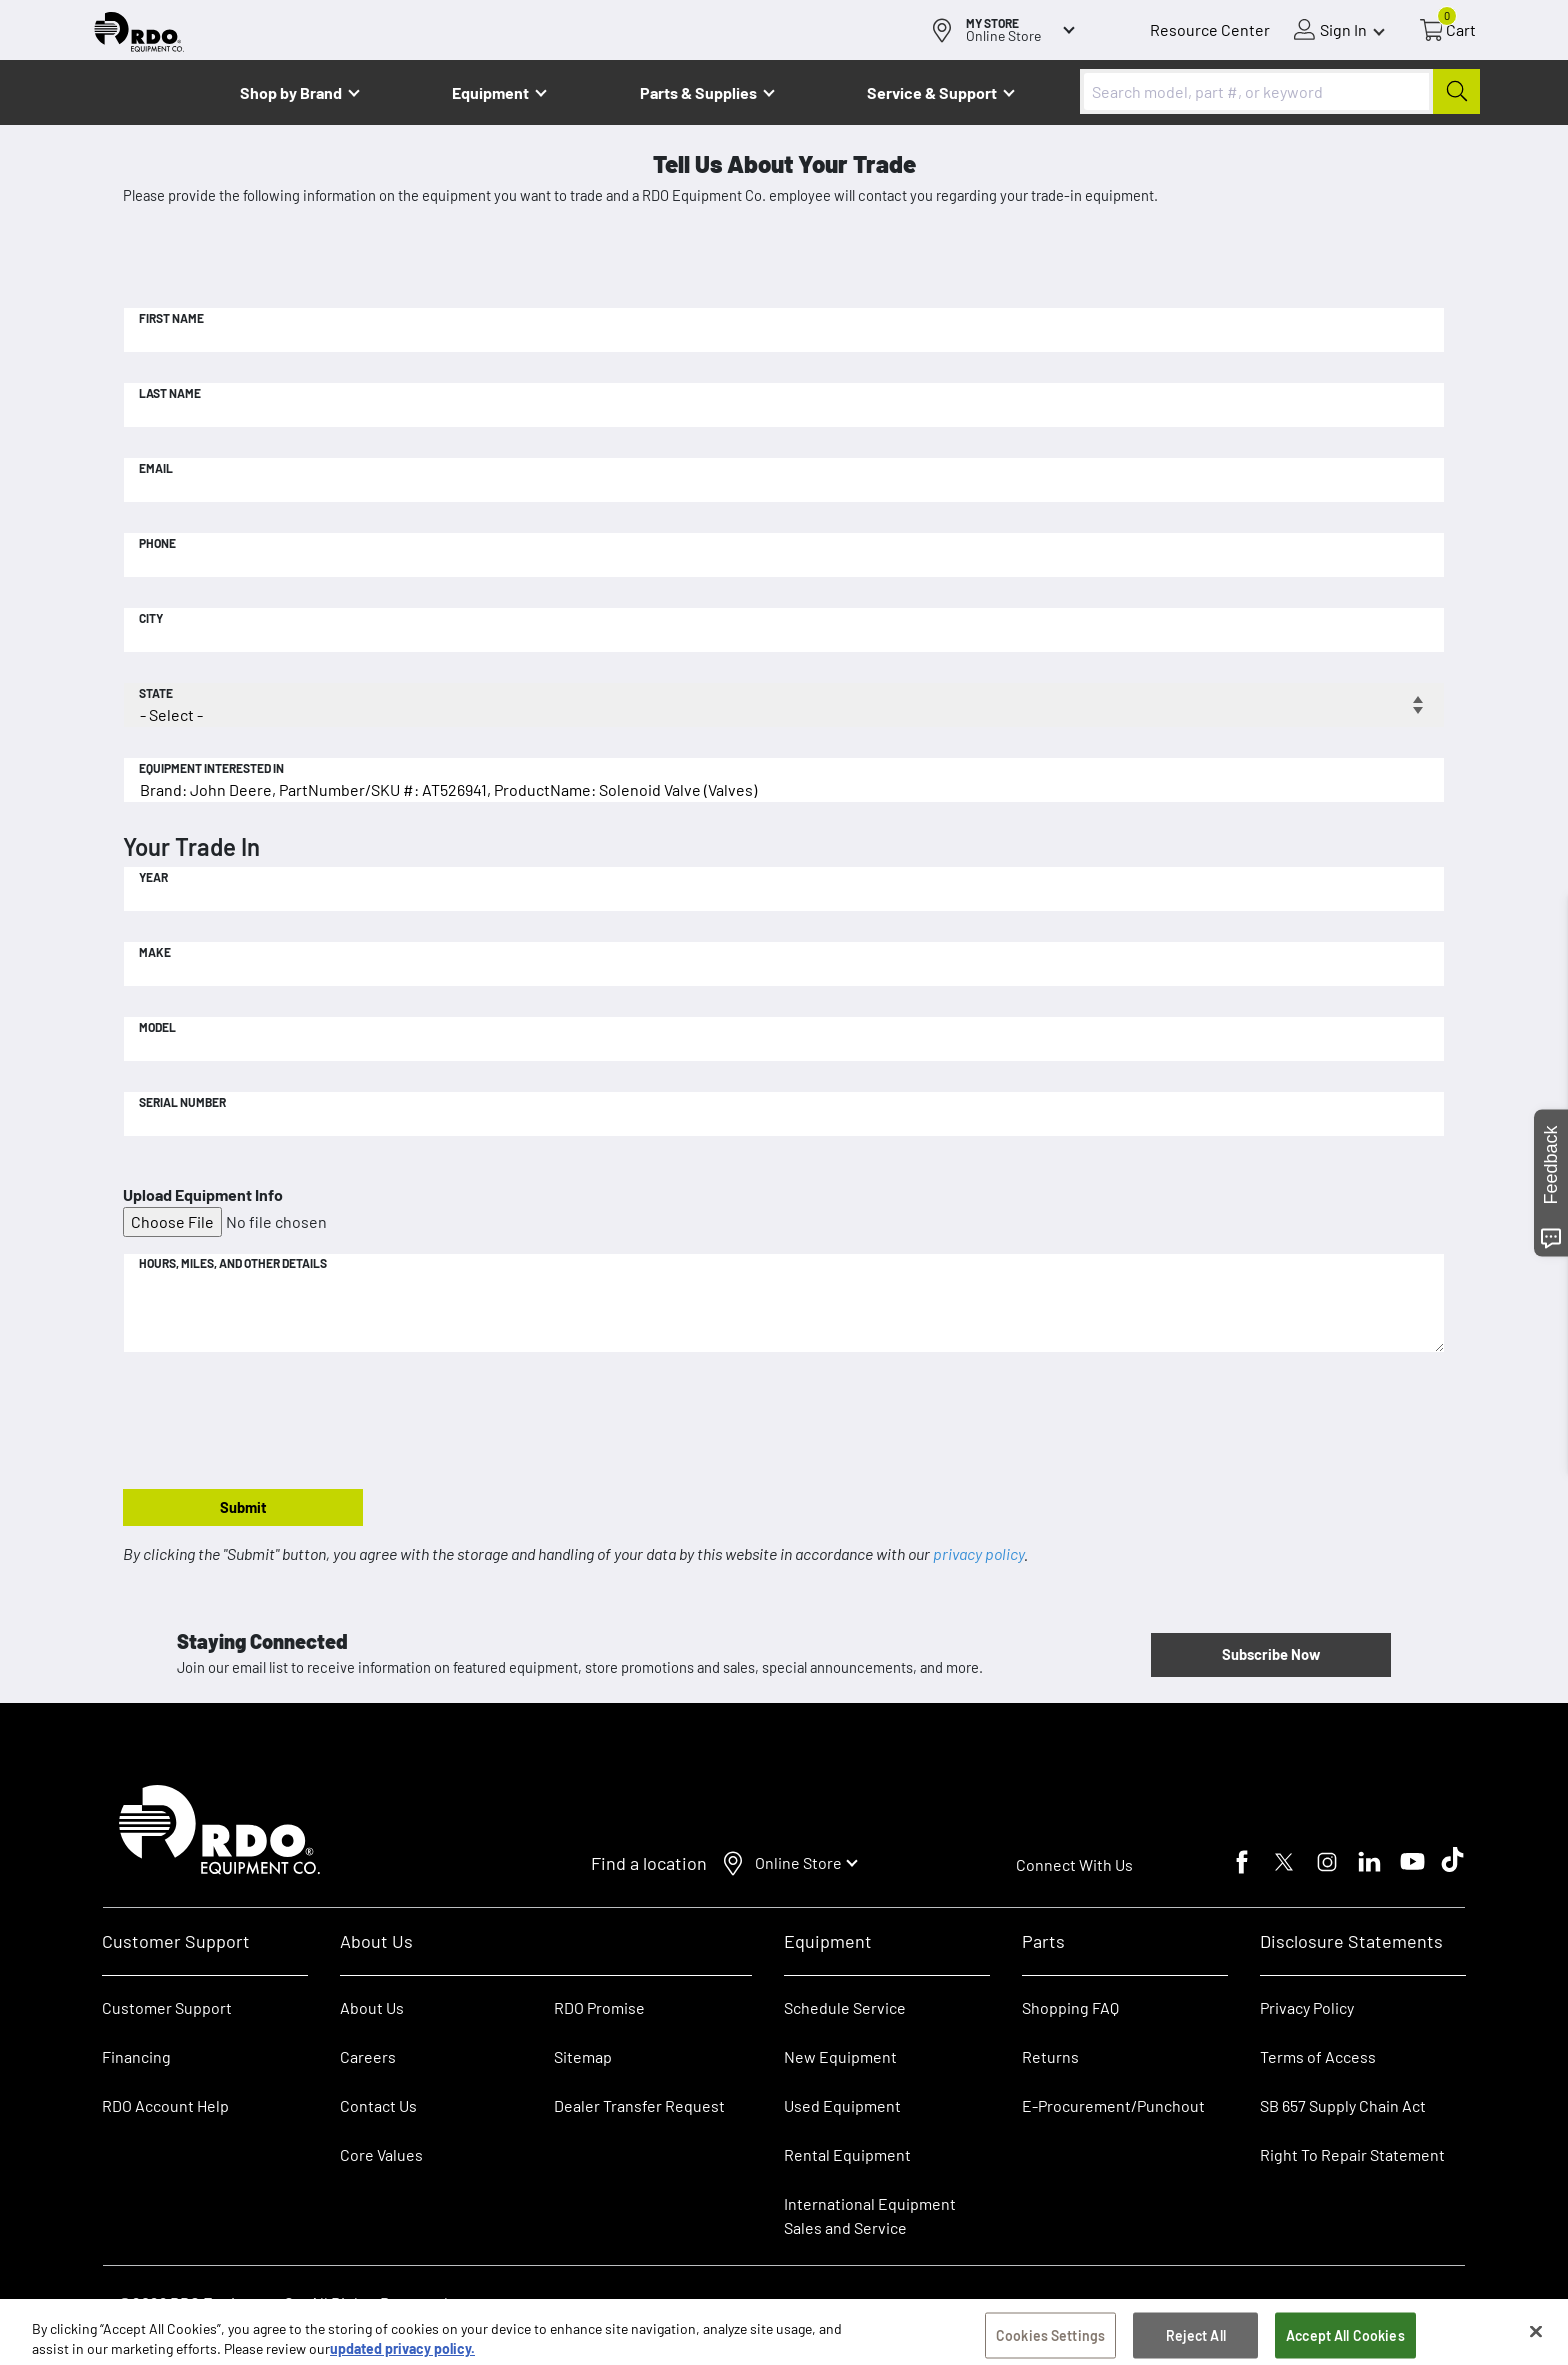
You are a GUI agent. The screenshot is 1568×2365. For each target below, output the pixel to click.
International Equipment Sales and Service (870, 2215)
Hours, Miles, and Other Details (233, 1263)
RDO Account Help (165, 2105)
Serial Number (182, 1102)
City (151, 618)
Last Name (170, 393)
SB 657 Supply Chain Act (1343, 2105)
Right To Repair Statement (1352, 2154)
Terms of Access (1318, 2056)
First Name (171, 318)
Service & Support (932, 92)
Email (156, 468)
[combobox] (1280, 91)
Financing (136, 2056)
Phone (157, 543)
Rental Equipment (849, 2154)
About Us (372, 2007)
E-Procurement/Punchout (1113, 2105)
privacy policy (978, 1553)
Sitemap (583, 2056)
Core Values (381, 2154)
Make (155, 952)
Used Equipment (842, 2105)
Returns (1050, 2056)
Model (157, 1027)
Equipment (490, 92)
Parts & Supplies (698, 92)
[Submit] (1456, 91)
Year (153, 877)
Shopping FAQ (1070, 2007)
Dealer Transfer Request (639, 2105)
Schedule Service (845, 2007)
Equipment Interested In (211, 768)
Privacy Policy (1307, 2007)
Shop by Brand (291, 92)
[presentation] (275, 1422)
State (156, 693)
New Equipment (840, 2056)
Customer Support (167, 2007)
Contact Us (378, 2105)
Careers (368, 2056)
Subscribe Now (1271, 1654)
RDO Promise (599, 2007)
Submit (243, 1507)
